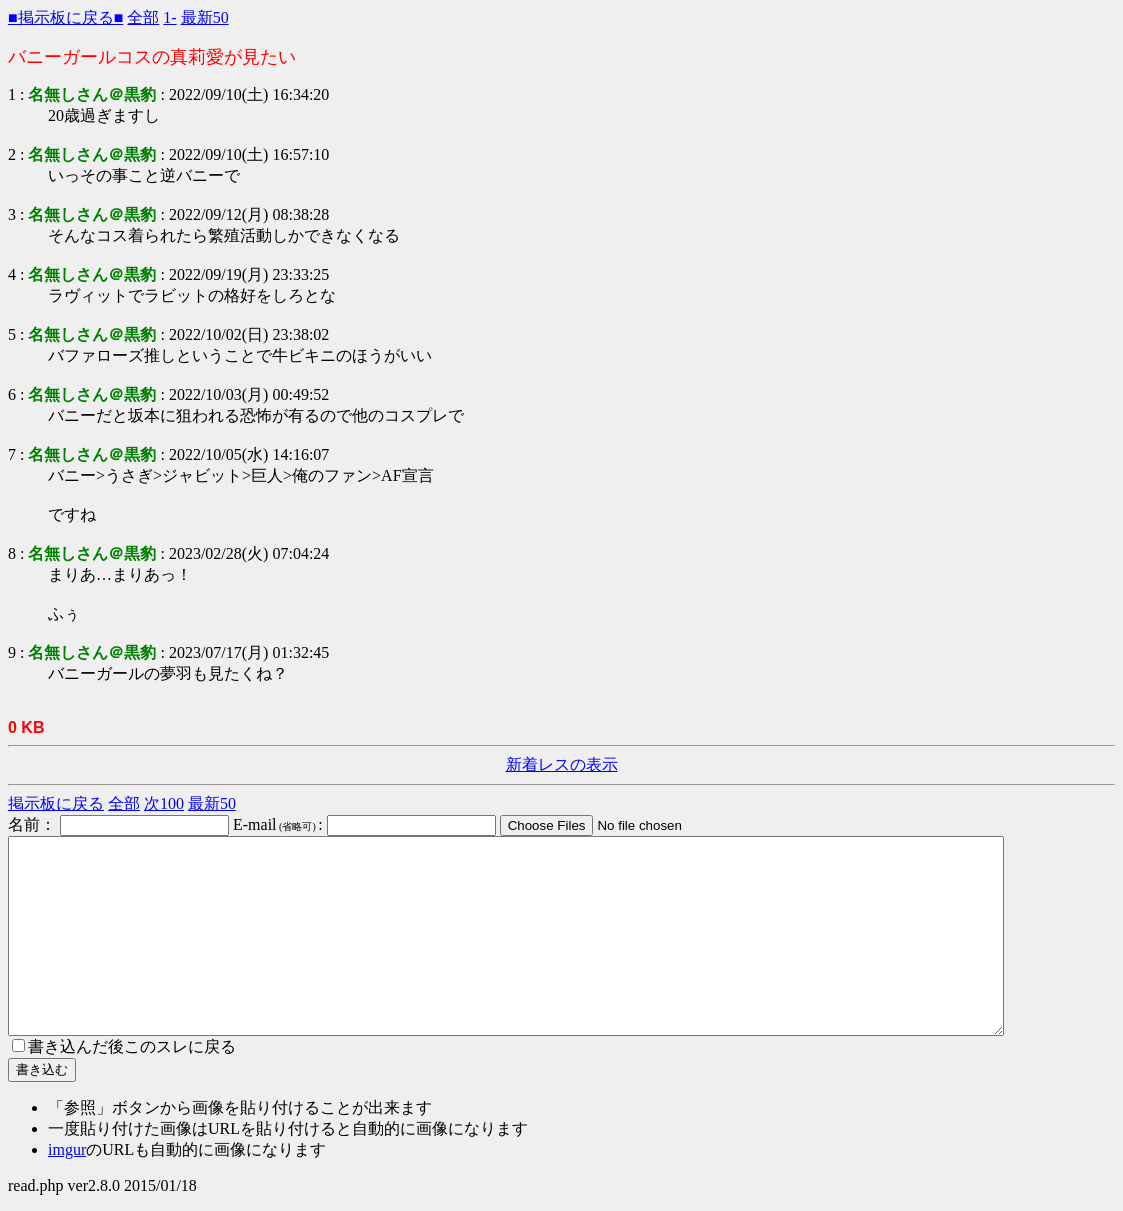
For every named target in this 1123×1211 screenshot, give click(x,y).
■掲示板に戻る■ (65, 17)
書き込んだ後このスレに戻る (124, 1046)
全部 (143, 17)
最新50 (205, 17)
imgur (67, 1149)
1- (169, 17)
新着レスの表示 (562, 764)
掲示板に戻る (56, 803)
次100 (164, 803)
